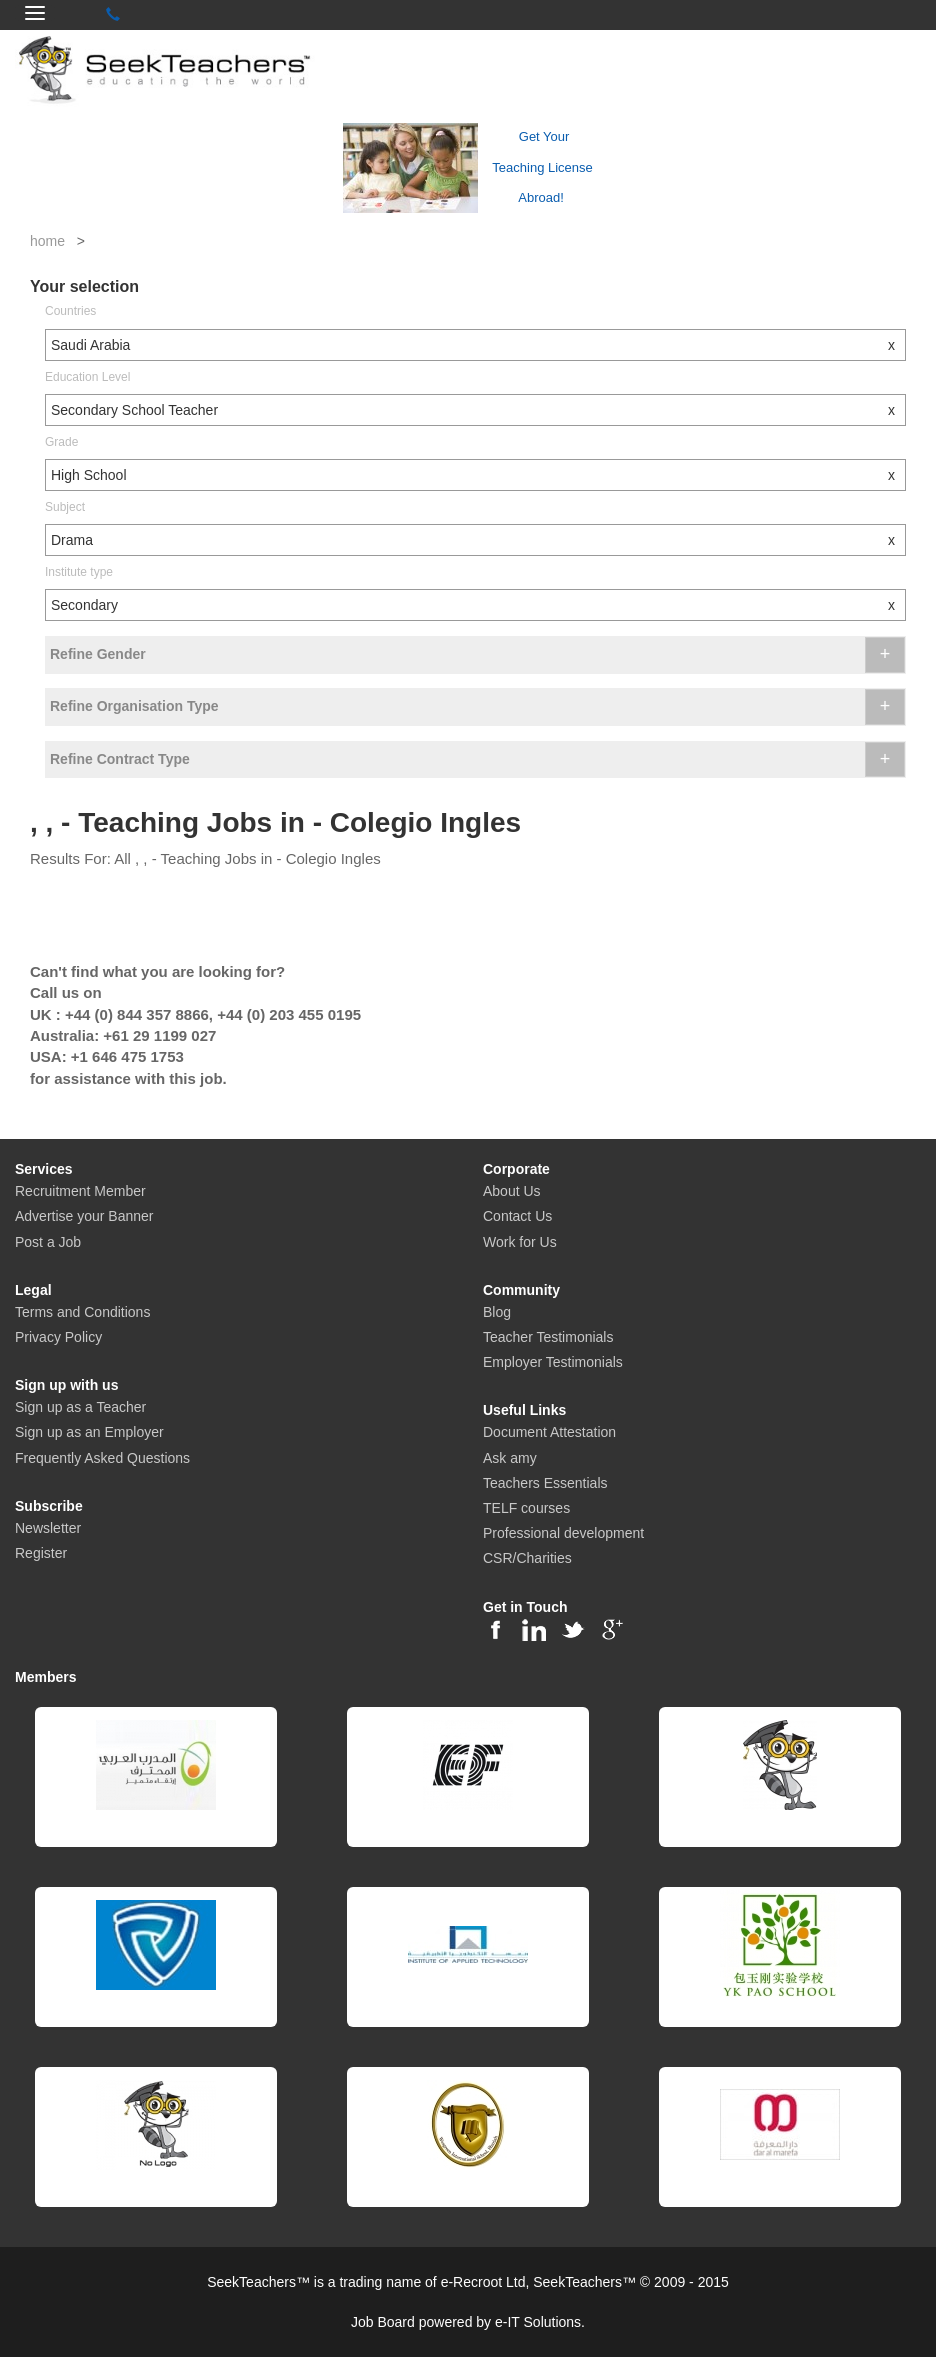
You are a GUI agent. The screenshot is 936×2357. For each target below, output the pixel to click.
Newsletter (48, 1528)
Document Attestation (549, 1432)
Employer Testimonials (553, 1362)
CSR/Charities (527, 1558)
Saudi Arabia (478, 345)
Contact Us (517, 1216)
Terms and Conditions (82, 1312)
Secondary (478, 605)
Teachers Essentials (545, 1483)
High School (478, 475)
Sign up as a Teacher (80, 1407)
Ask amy (510, 1458)
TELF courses (526, 1508)
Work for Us (520, 1242)
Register (41, 1553)
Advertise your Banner (84, 1216)
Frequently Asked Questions (102, 1458)
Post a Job (48, 1242)
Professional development (563, 1533)
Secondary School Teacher (478, 410)
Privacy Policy (58, 1337)
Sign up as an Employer (89, 1432)
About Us (512, 1191)
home (47, 241)
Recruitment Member (80, 1191)
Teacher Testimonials (548, 1337)
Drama (478, 540)
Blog (497, 1312)
